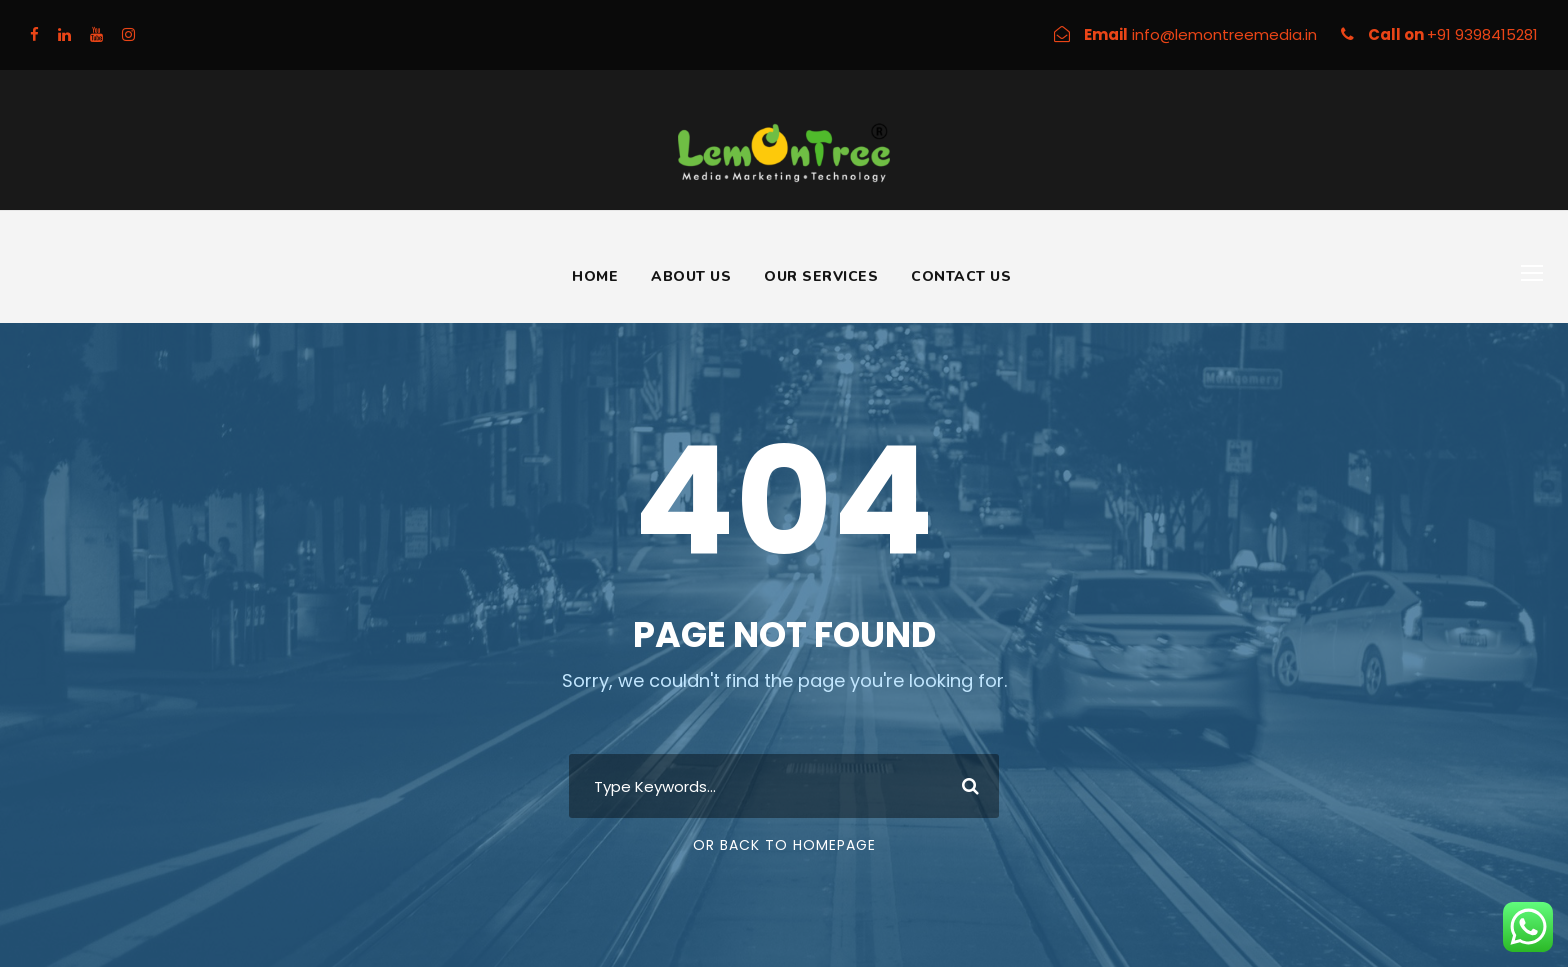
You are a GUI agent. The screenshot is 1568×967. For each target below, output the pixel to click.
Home (595, 276)
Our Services (821, 276)
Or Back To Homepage (784, 845)
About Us (691, 276)
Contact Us (961, 276)
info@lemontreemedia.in (1226, 34)
